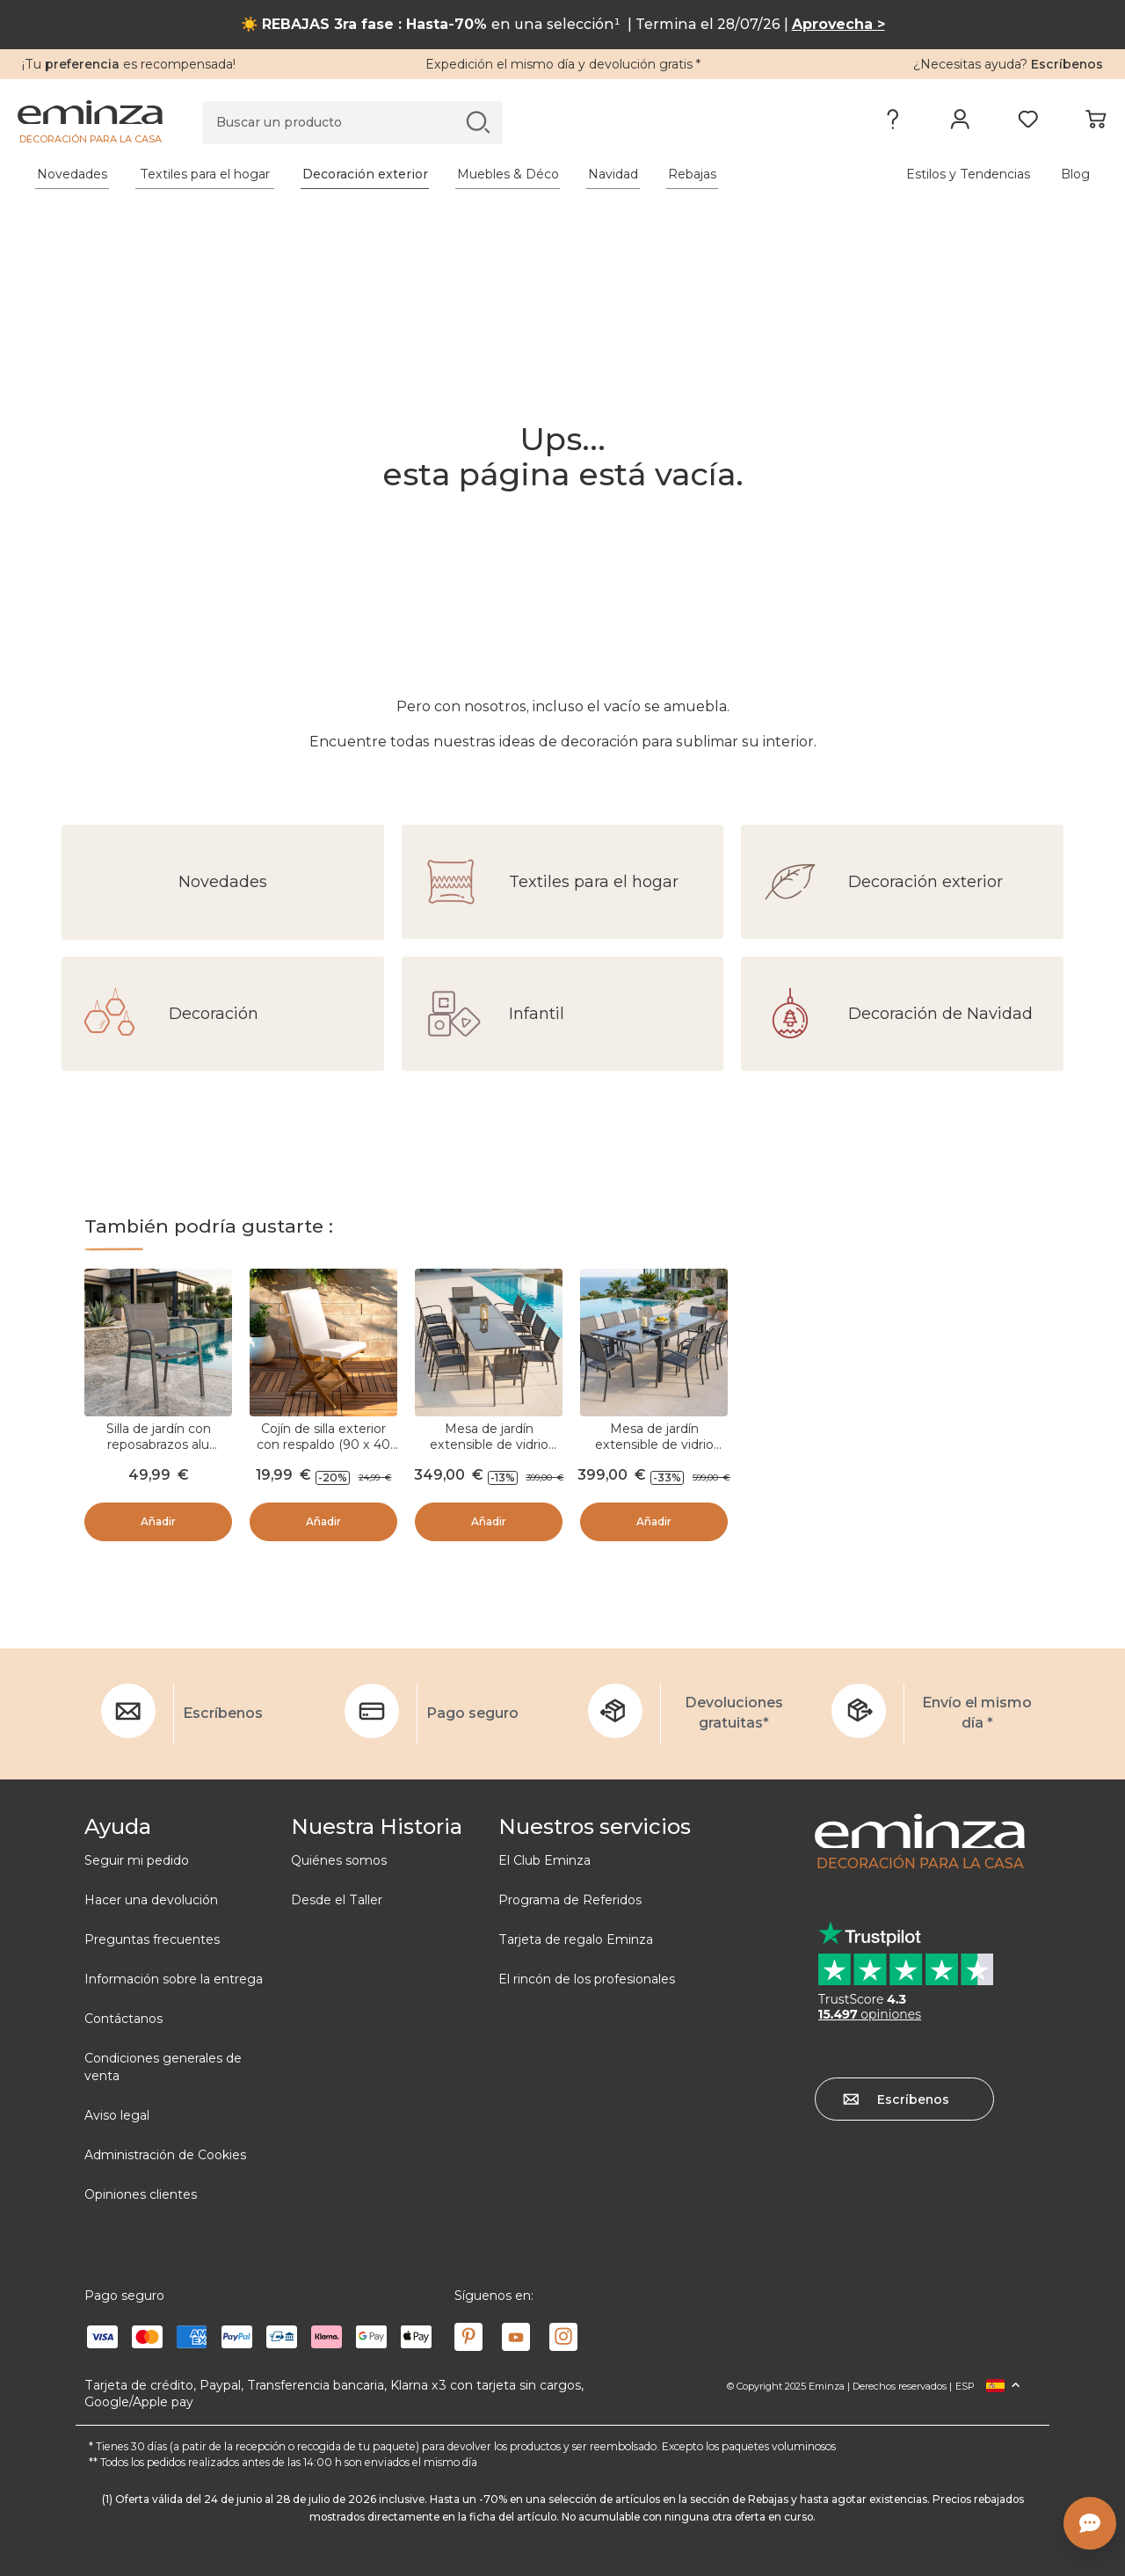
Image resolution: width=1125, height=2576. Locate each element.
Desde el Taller (336, 1900)
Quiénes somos (339, 1860)
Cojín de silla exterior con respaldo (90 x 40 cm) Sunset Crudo (323, 1444)
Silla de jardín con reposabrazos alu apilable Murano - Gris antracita (158, 1452)
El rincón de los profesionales (586, 1979)
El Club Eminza (544, 1860)
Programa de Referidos (570, 1900)
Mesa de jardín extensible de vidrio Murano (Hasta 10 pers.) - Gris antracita (489, 1452)
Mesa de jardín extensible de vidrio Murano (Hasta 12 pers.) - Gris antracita (654, 1452)
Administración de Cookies (165, 2155)
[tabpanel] (428, 174)
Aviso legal (116, 2115)
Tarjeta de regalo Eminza (575, 1939)
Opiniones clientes (140, 2194)
